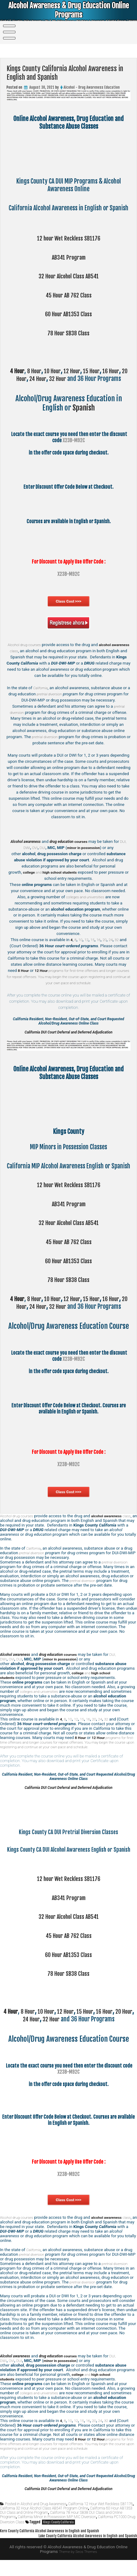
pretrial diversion (54, 694)
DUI (48, 847)
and (52, 872)
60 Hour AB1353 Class (68, 314)
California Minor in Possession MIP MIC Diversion (57, 2533)
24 (112, 939)
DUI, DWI (27, 847)
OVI (40, 847)
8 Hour (35, 371)
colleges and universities (85, 897)
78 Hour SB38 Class (68, 333)
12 (86, 939)
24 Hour (41, 378)
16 (99, 939)
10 (79, 939)
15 (92, 939)
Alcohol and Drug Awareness (43, 2520)
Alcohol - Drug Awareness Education (92, 87)
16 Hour (118, 371)
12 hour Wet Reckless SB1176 (68, 238)
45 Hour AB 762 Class (68, 295)
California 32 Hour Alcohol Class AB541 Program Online (44, 2524)
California (42, 687)
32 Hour (62, 378)
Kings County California (58, 2538)
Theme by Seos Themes (77, 2567)
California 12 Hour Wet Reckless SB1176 (100, 2520)
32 (118, 939)
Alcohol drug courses (33, 644)
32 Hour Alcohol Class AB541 (69, 276)
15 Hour (97, 371)
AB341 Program (68, 257)
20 (105, 939)
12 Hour (76, 371)
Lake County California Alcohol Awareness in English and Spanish (82, 2551)
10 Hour (55, 371)
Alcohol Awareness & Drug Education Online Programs (68, 11)
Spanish (84, 407)
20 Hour (19, 378)
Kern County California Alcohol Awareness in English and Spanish (55, 2546)
